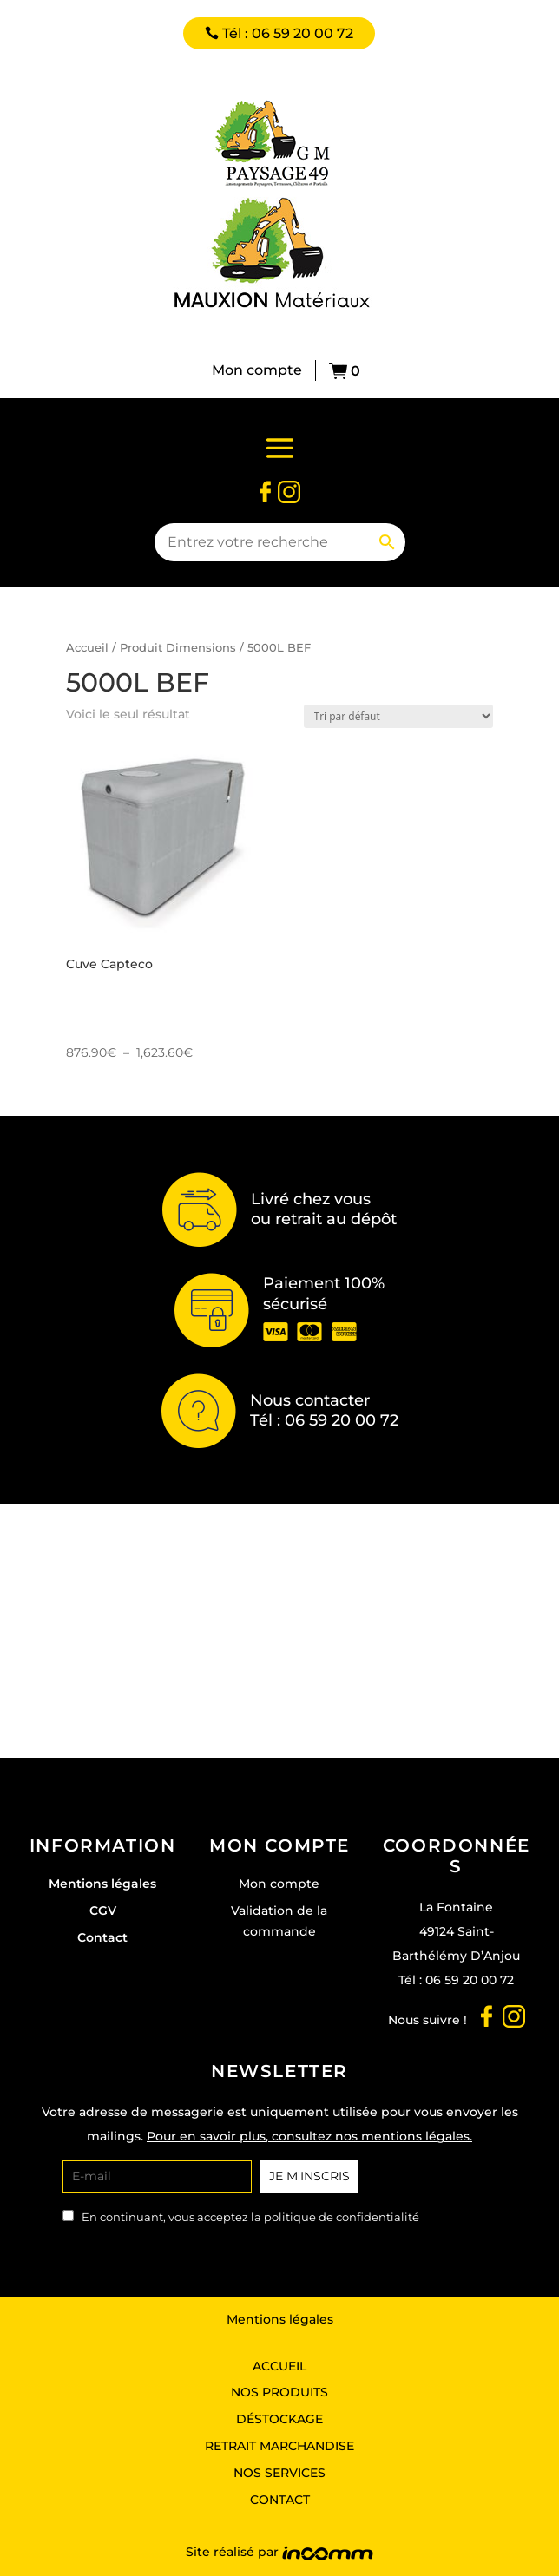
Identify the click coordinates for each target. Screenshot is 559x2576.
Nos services (279, 2473)
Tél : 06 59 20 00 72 (287, 33)
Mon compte (257, 370)
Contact (102, 1937)
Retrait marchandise (279, 2446)
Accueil (87, 647)
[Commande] (398, 716)
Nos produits (279, 2392)
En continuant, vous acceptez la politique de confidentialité (250, 2217)
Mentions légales (102, 1883)
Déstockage (279, 2419)
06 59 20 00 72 (469, 1980)
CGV (102, 1910)
